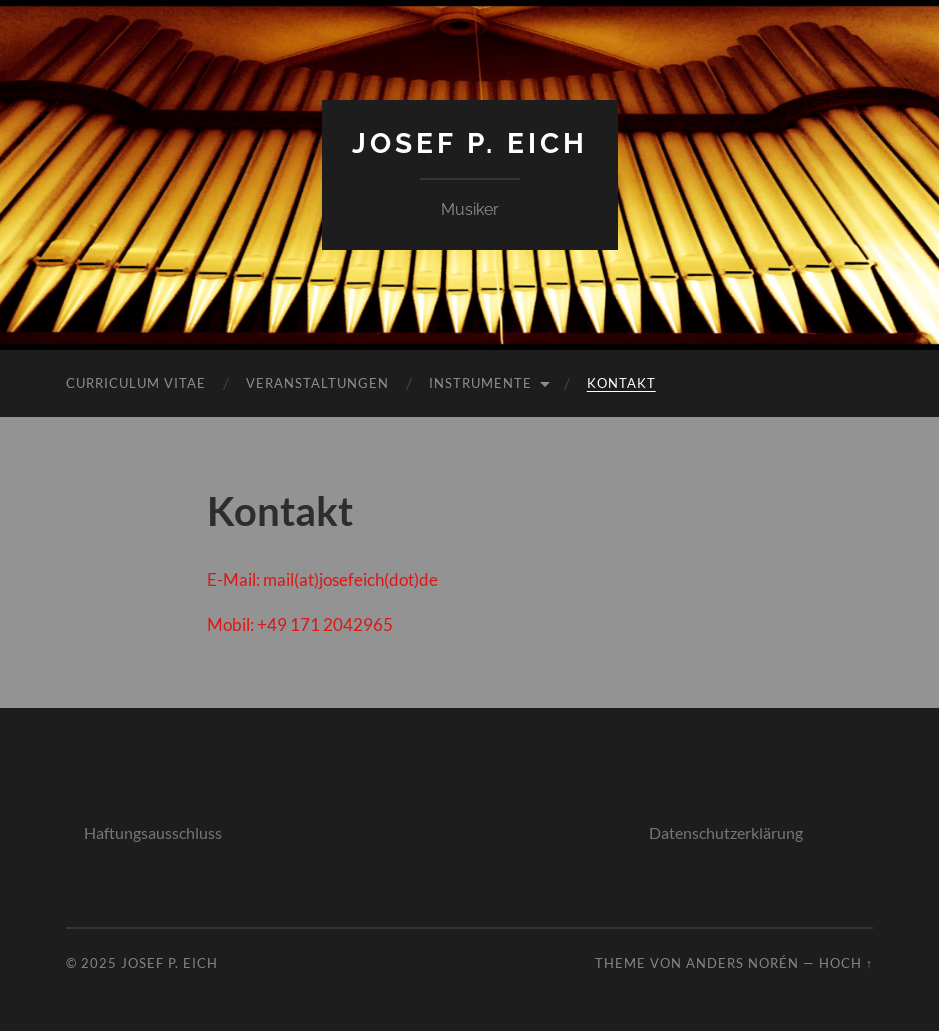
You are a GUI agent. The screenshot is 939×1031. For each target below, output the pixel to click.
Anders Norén (742, 963)
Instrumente (480, 383)
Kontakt (621, 383)
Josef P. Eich (470, 143)
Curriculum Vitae (136, 383)
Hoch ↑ (846, 963)
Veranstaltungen (317, 383)
